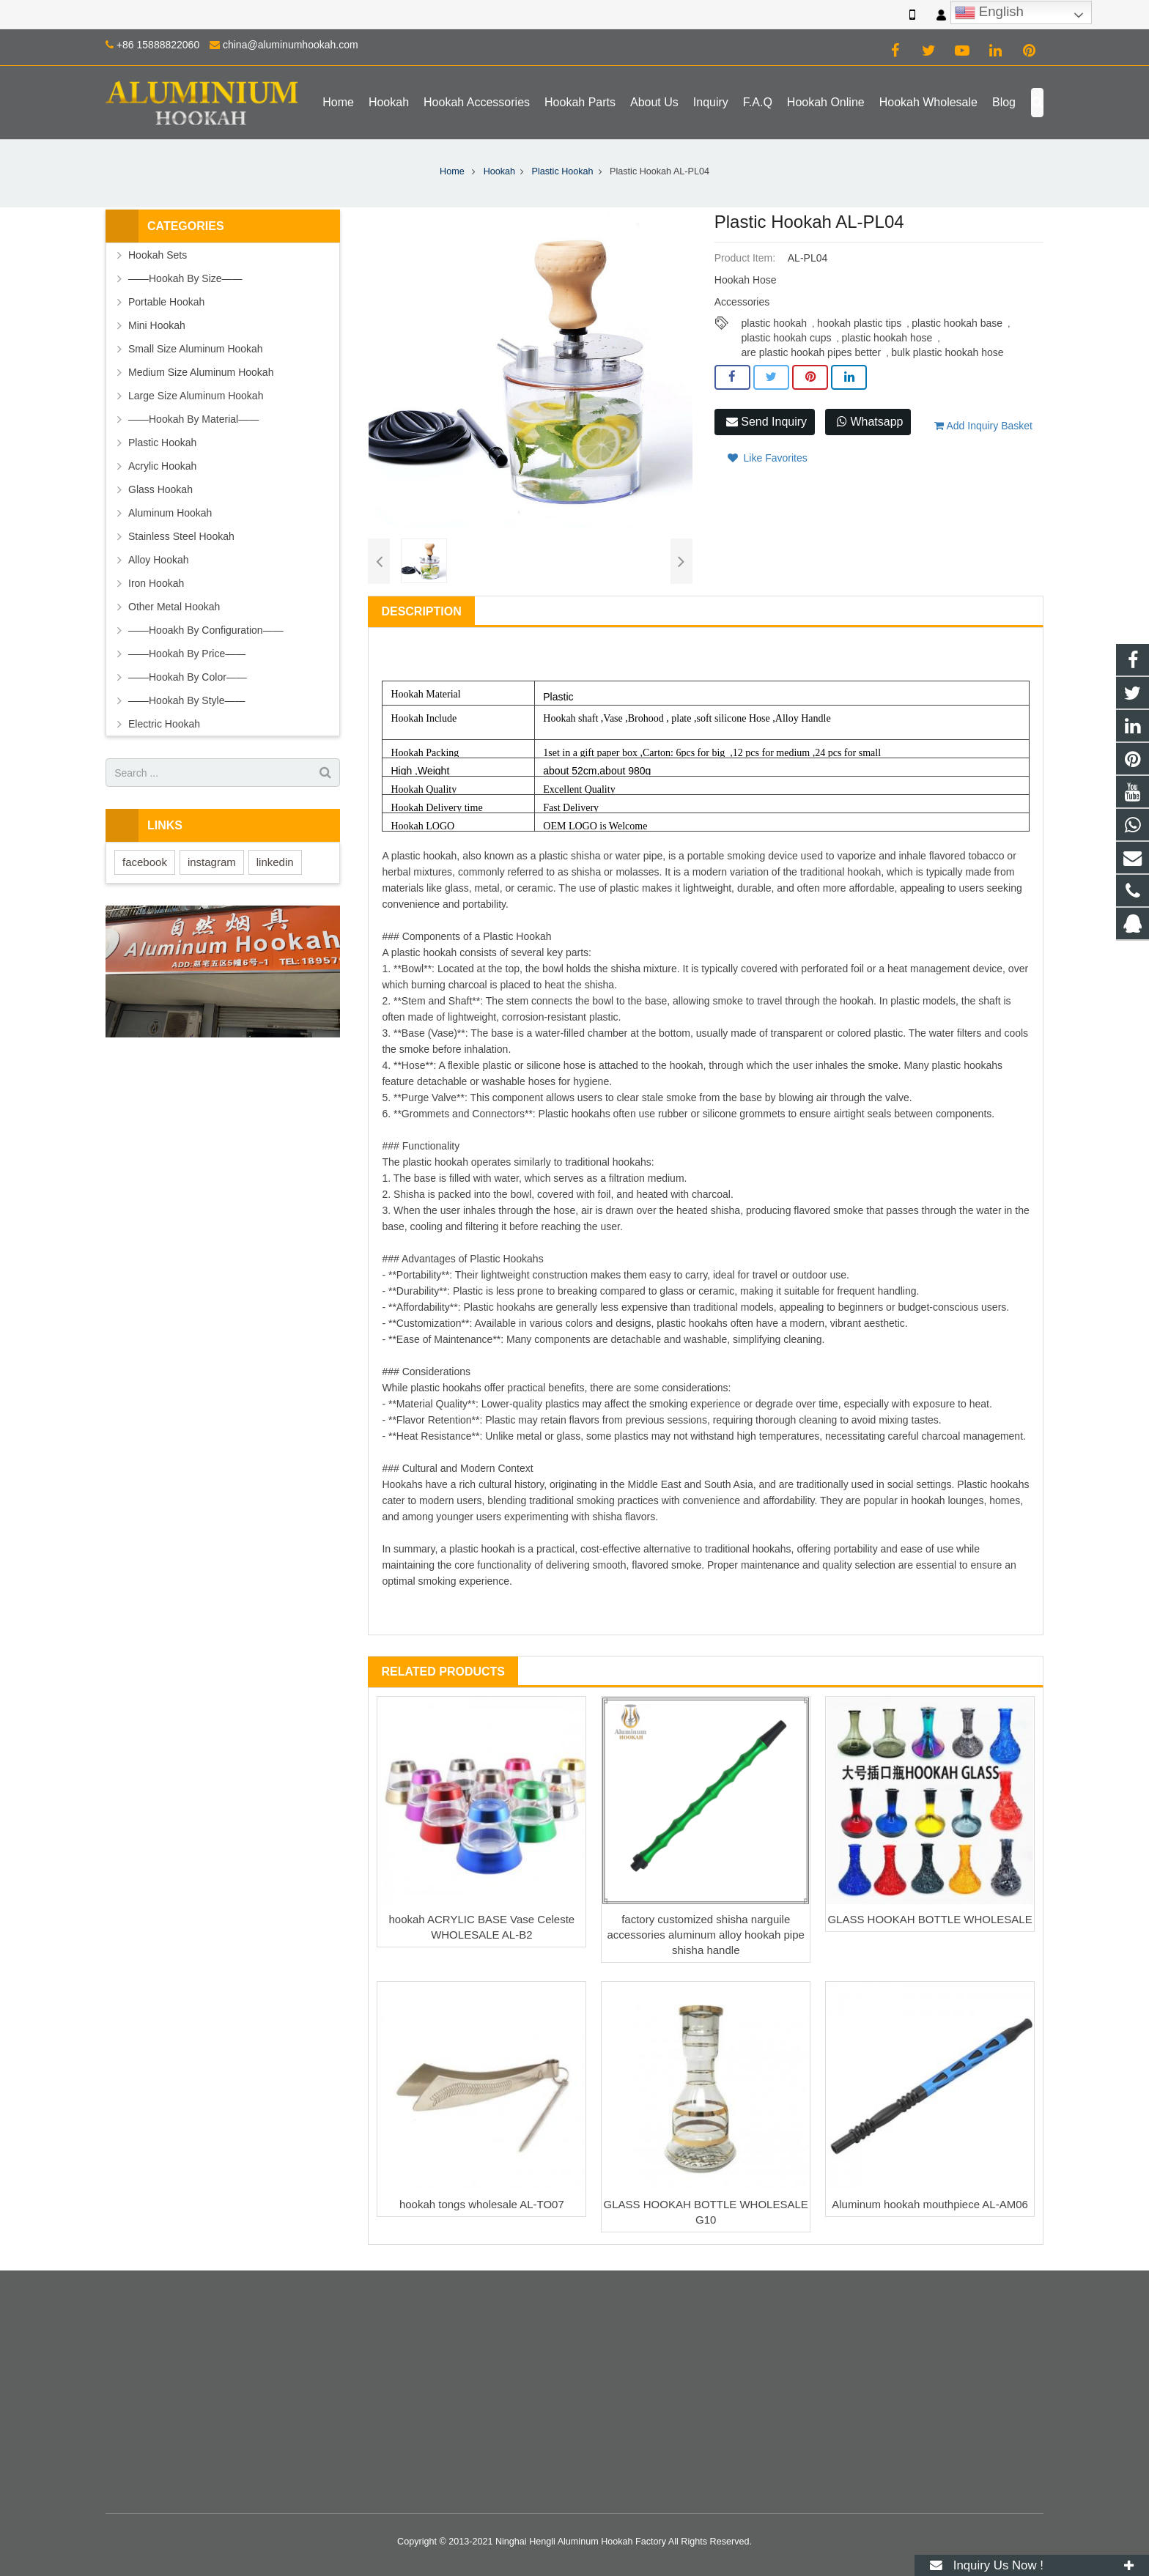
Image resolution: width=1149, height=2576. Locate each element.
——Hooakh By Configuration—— (206, 630)
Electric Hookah (164, 724)
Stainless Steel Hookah (181, 536)
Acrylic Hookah (162, 466)
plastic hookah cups (787, 338)
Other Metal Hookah (174, 606)
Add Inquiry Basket (983, 426)
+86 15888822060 (158, 45)
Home (452, 171)
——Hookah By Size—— (185, 278)
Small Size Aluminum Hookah (195, 349)
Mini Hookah (156, 325)
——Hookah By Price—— (186, 653)
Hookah (499, 171)
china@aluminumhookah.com (290, 45)
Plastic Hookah (563, 171)
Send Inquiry (766, 421)
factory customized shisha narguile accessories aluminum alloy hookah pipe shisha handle (706, 1934)
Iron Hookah (156, 583)
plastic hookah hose (887, 338)
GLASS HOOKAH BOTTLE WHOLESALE (929, 1919)
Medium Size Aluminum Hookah (200, 372)
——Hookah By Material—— (193, 419)
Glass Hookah (160, 489)
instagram (212, 862)
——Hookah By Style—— (186, 700)
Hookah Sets (157, 255)
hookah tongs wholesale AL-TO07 (481, 2204)
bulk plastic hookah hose (947, 352)
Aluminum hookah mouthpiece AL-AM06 (930, 2204)
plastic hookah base (957, 323)
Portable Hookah (166, 302)
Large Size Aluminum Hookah (195, 395)
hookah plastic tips (859, 323)
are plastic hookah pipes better (812, 352)
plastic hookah (775, 323)
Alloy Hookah (158, 560)
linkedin (275, 862)
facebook (144, 862)
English (989, 12)
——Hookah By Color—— (187, 677)
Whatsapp (870, 421)
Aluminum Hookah (170, 513)
